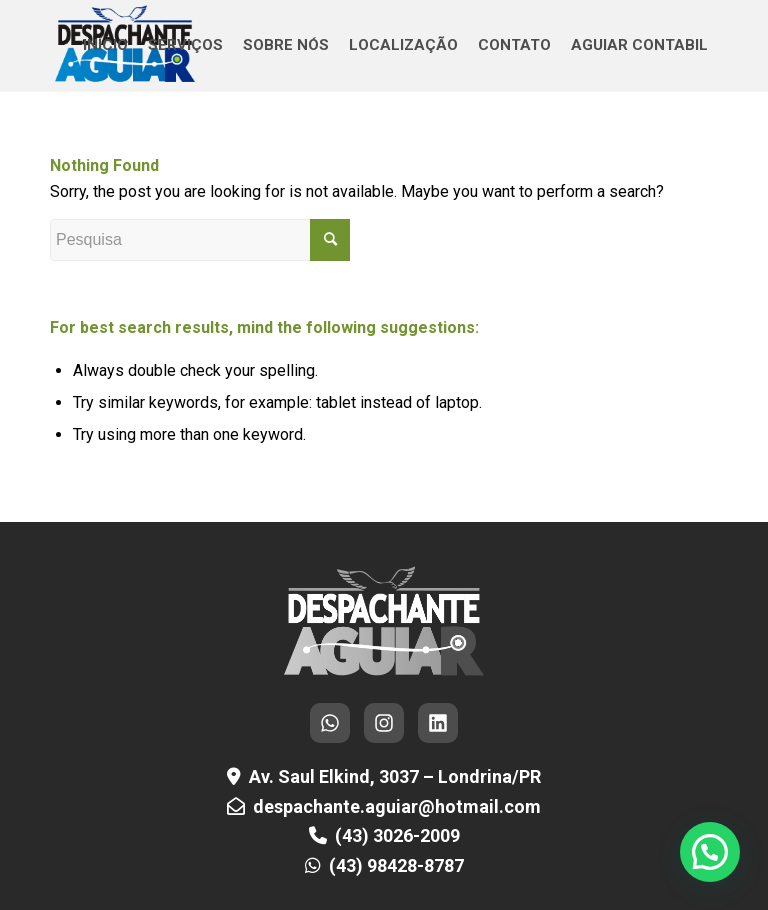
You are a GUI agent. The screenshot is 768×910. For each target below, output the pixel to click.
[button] (710, 852)
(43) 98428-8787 (396, 865)
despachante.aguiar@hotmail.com (397, 806)
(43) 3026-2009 (397, 835)
